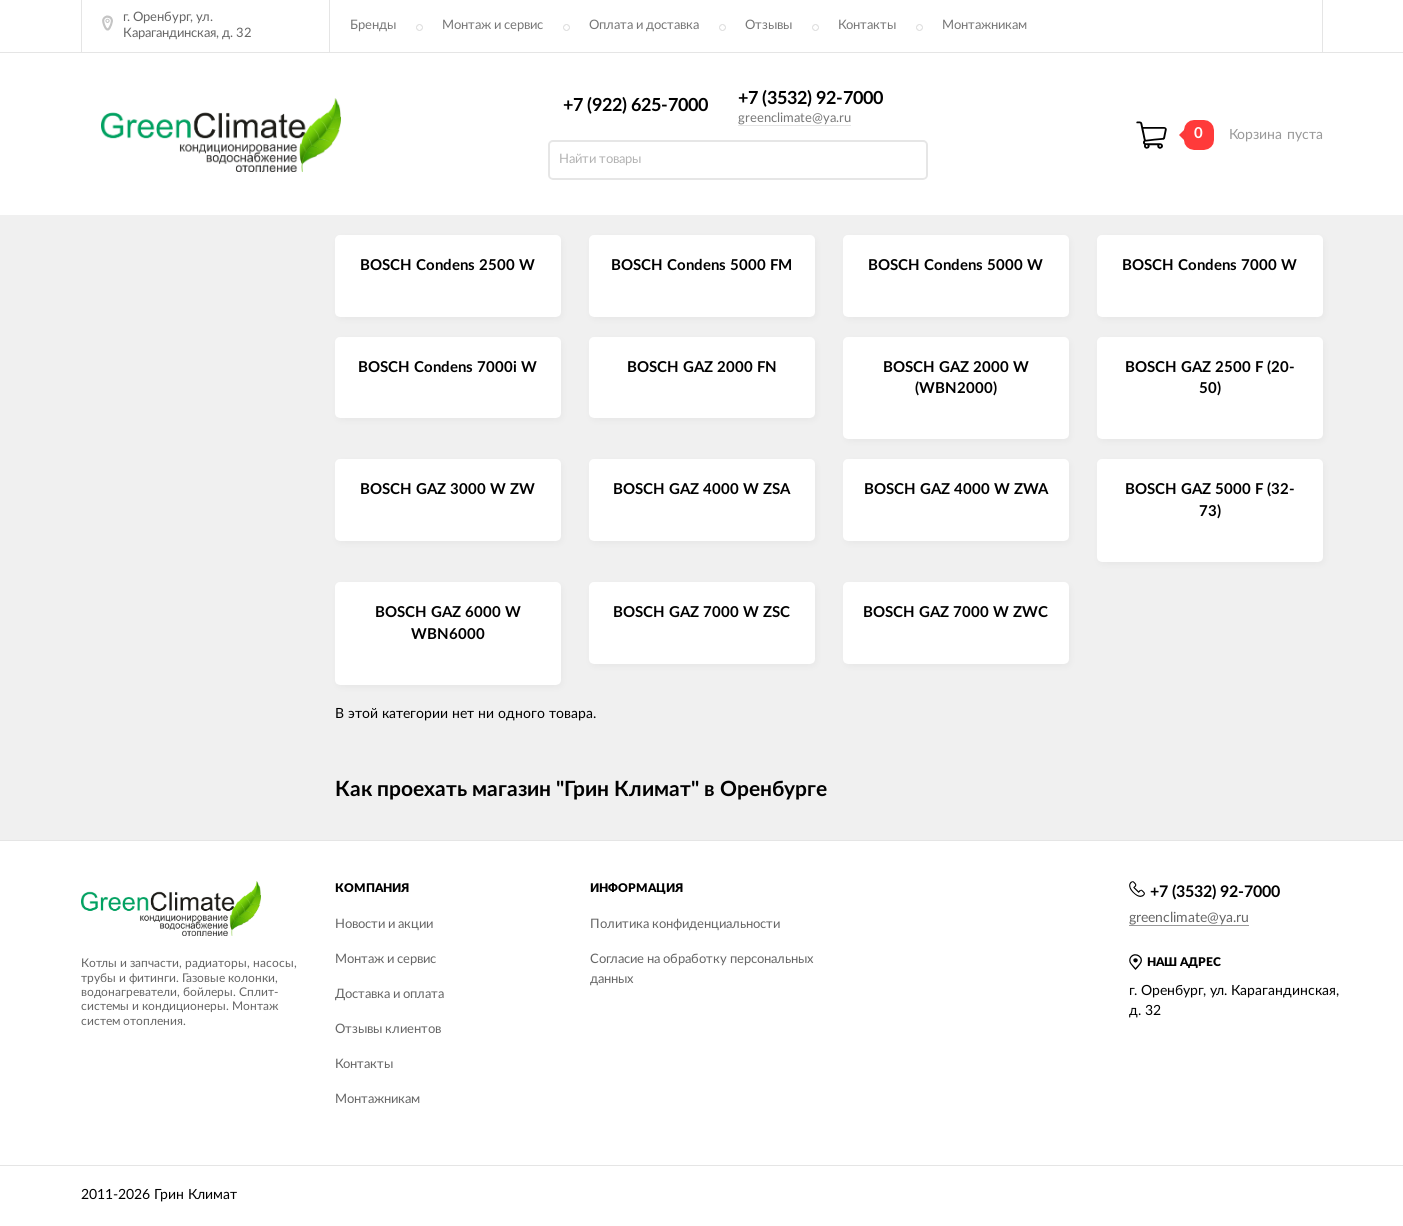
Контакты (867, 25)
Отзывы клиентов (388, 1029)
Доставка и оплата (389, 994)
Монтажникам (984, 25)
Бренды (373, 25)
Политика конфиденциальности (685, 924)
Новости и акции (384, 924)
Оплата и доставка (644, 25)
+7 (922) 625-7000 (635, 106)
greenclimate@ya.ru (794, 118)
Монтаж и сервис (492, 25)
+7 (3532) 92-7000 (810, 99)
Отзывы (768, 25)
